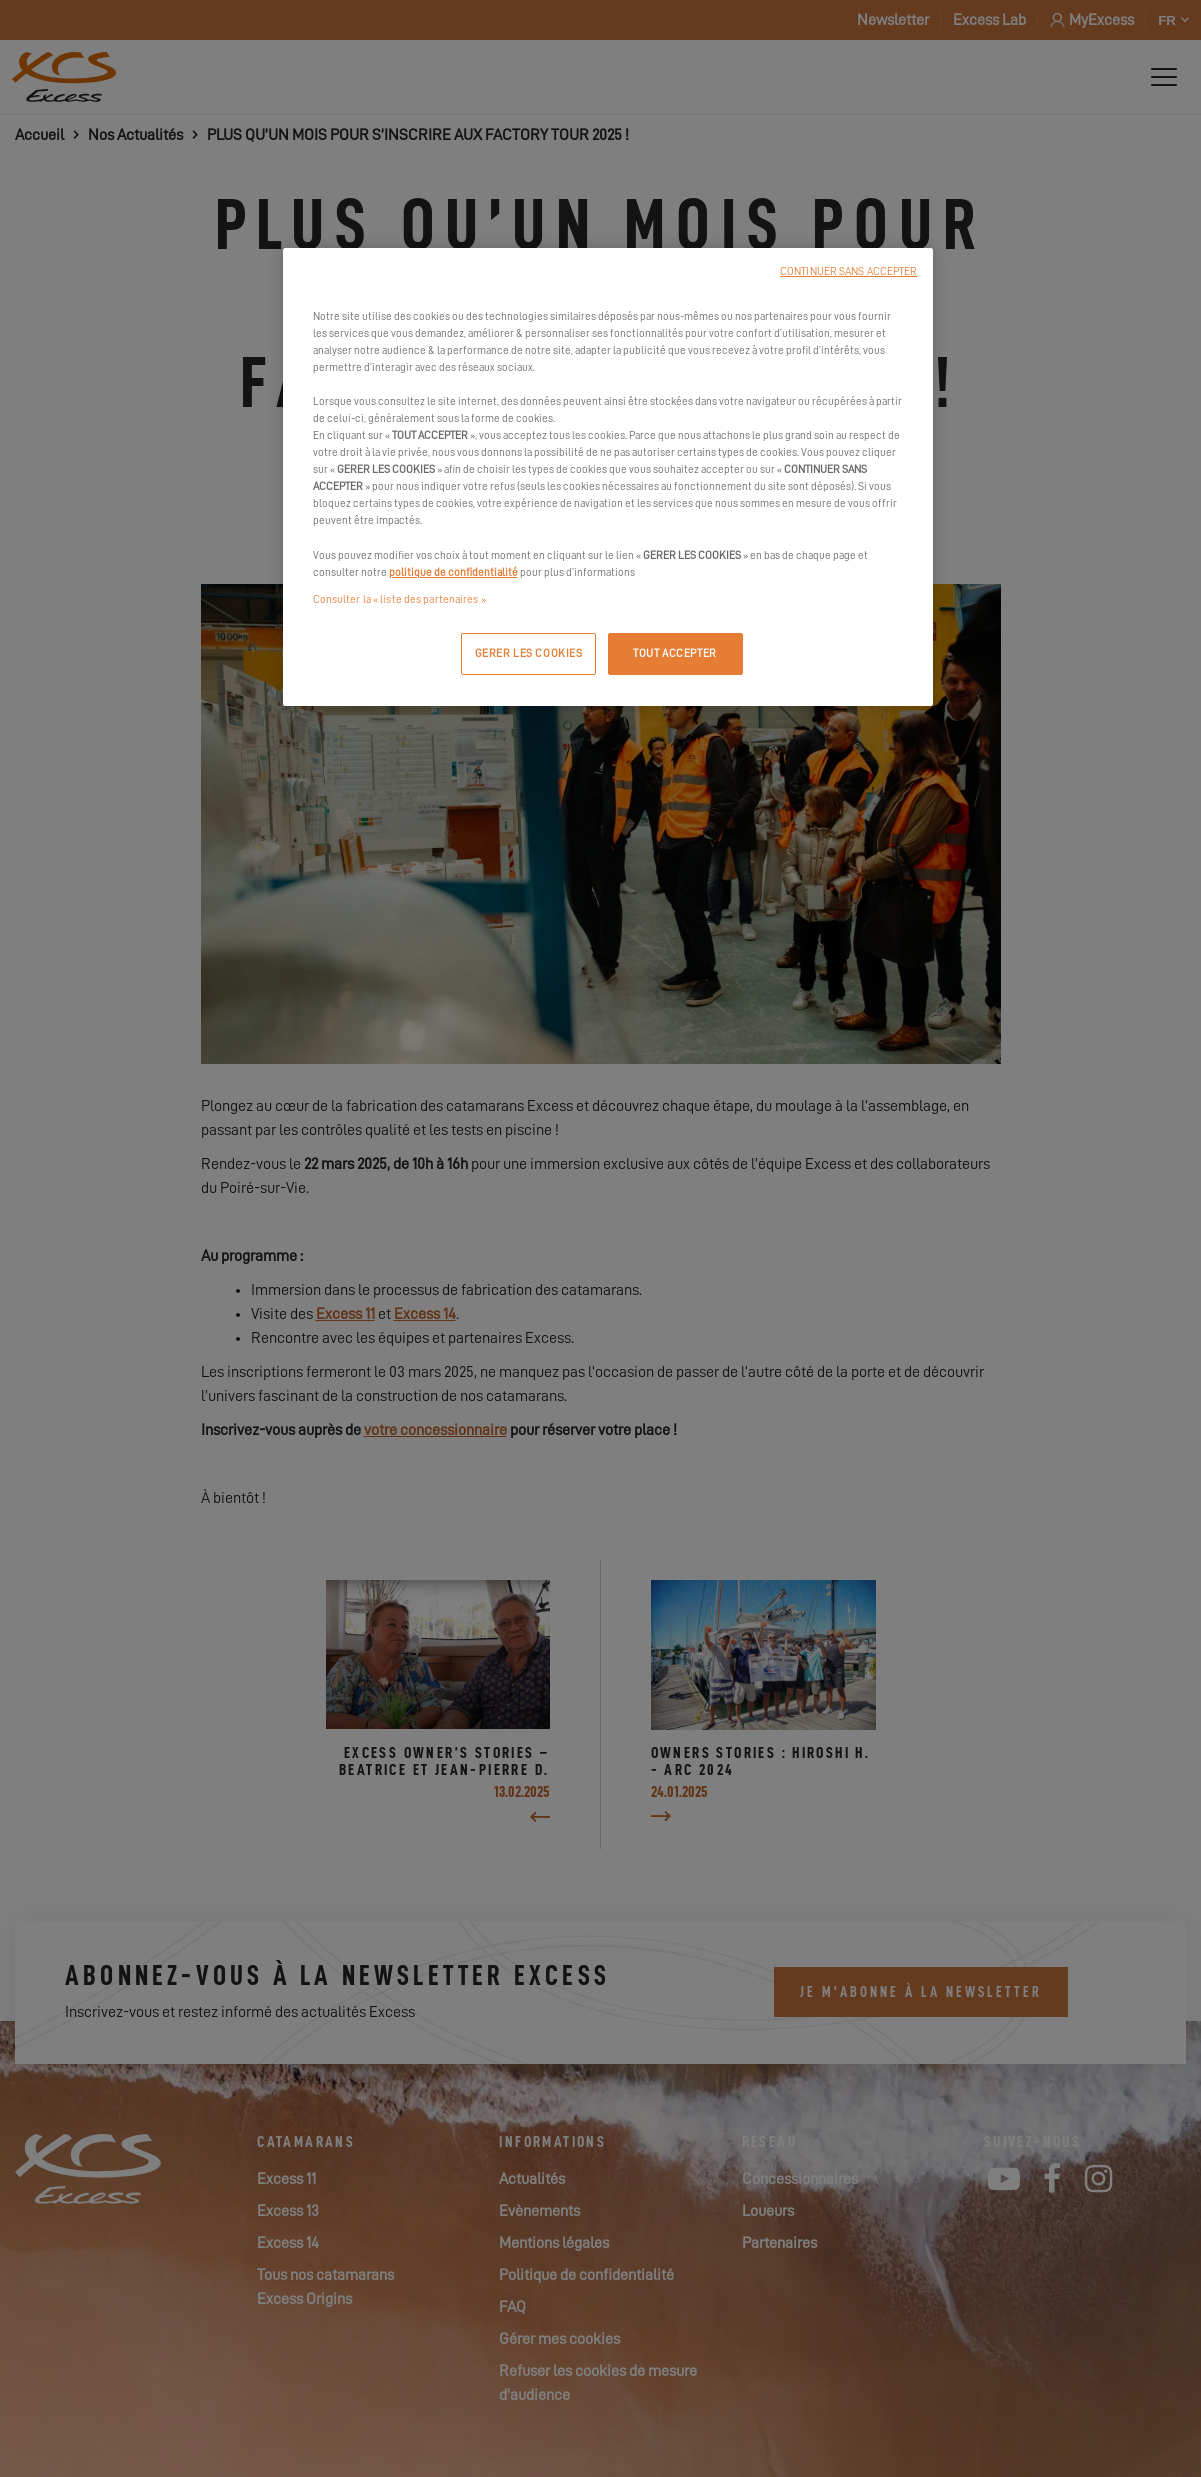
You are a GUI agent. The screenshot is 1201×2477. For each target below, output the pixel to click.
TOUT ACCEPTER (674, 653)
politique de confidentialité (453, 572)
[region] (608, 477)
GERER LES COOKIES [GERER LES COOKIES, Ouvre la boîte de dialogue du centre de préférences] (529, 653)
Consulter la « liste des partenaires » (399, 599)
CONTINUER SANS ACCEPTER (848, 271)
